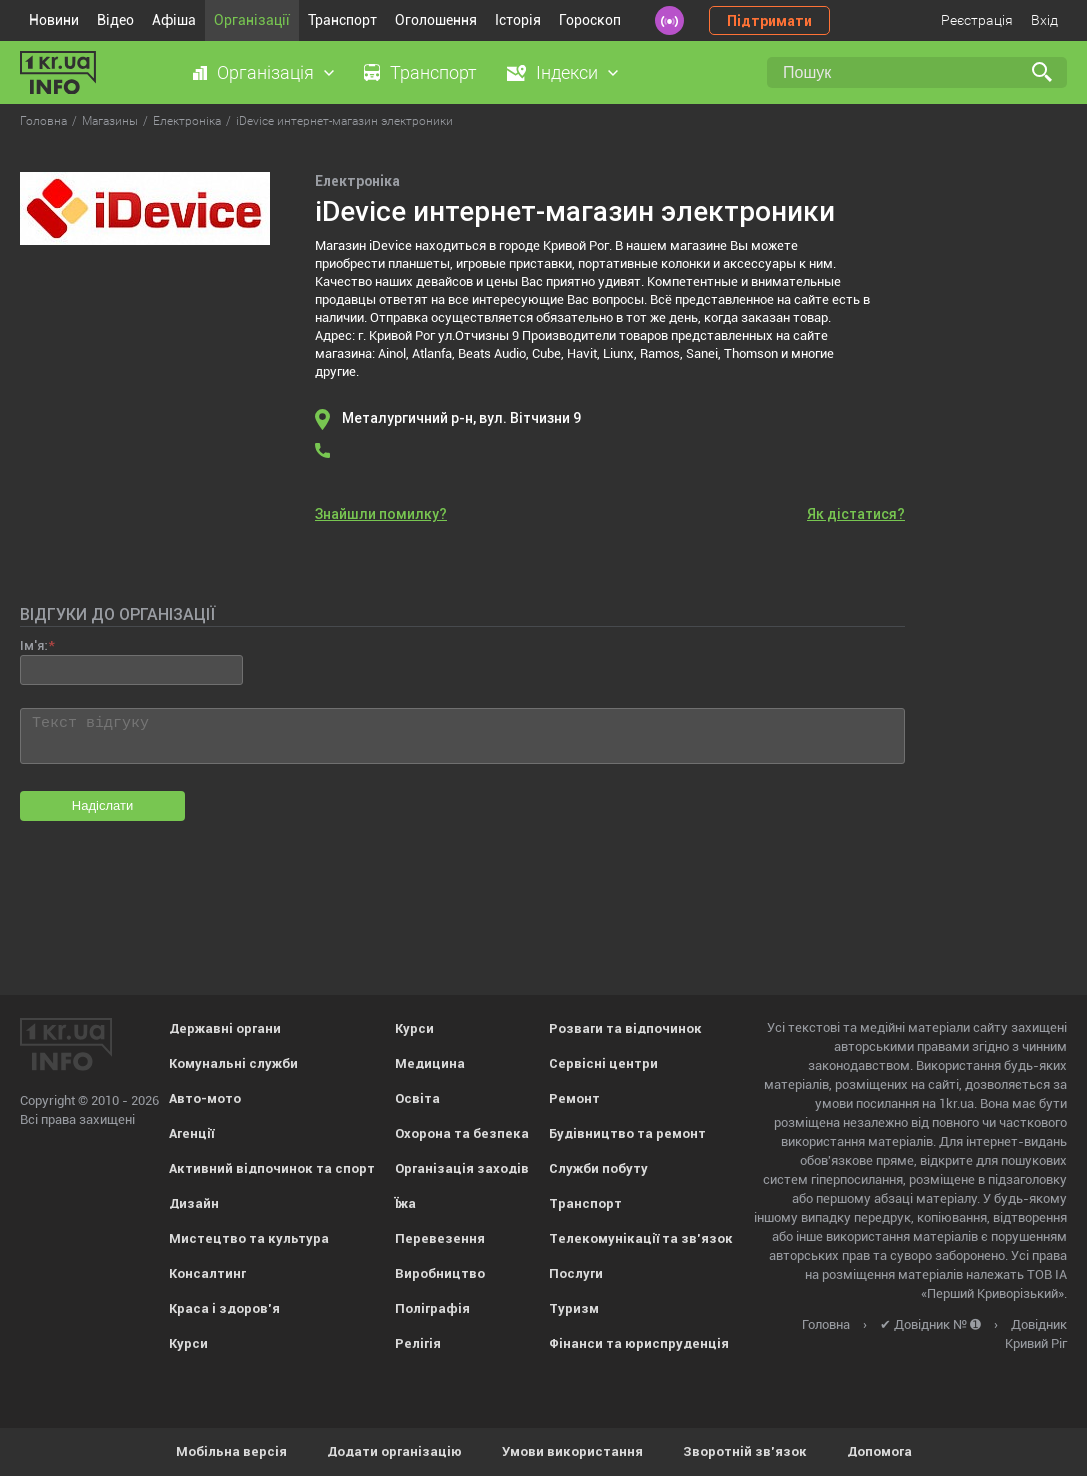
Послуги (576, 1273)
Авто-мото (205, 1098)
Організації (252, 20)
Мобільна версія (231, 1451)
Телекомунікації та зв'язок (641, 1238)
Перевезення (440, 1238)
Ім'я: (33, 645)
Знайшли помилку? (381, 514)
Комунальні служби (233, 1063)
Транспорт (342, 20)
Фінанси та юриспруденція (639, 1343)
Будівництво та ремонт (627, 1133)
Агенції (191, 1133)
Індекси (567, 72)
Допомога (879, 1451)
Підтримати (769, 21)
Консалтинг (207, 1273)
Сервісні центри (603, 1063)
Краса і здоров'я (224, 1308)
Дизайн (194, 1203)
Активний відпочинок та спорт (272, 1168)
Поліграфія (432, 1308)
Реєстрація (977, 20)
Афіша (174, 20)
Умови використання (572, 1451)
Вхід (1044, 20)
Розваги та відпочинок (625, 1028)
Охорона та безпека (462, 1133)
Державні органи (225, 1028)
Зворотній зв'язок (745, 1451)
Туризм (574, 1308)
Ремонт (574, 1098)
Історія (518, 20)
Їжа (405, 1203)
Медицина (430, 1063)
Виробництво (440, 1273)
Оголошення (436, 20)
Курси (188, 1343)
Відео (115, 20)
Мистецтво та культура (249, 1238)
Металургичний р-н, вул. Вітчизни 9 (461, 418)
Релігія (418, 1343)
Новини (54, 20)
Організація (265, 72)
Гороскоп (590, 20)
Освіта (417, 1098)
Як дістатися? (856, 514)
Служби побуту (598, 1168)
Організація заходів (462, 1168)
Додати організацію (394, 1451)
